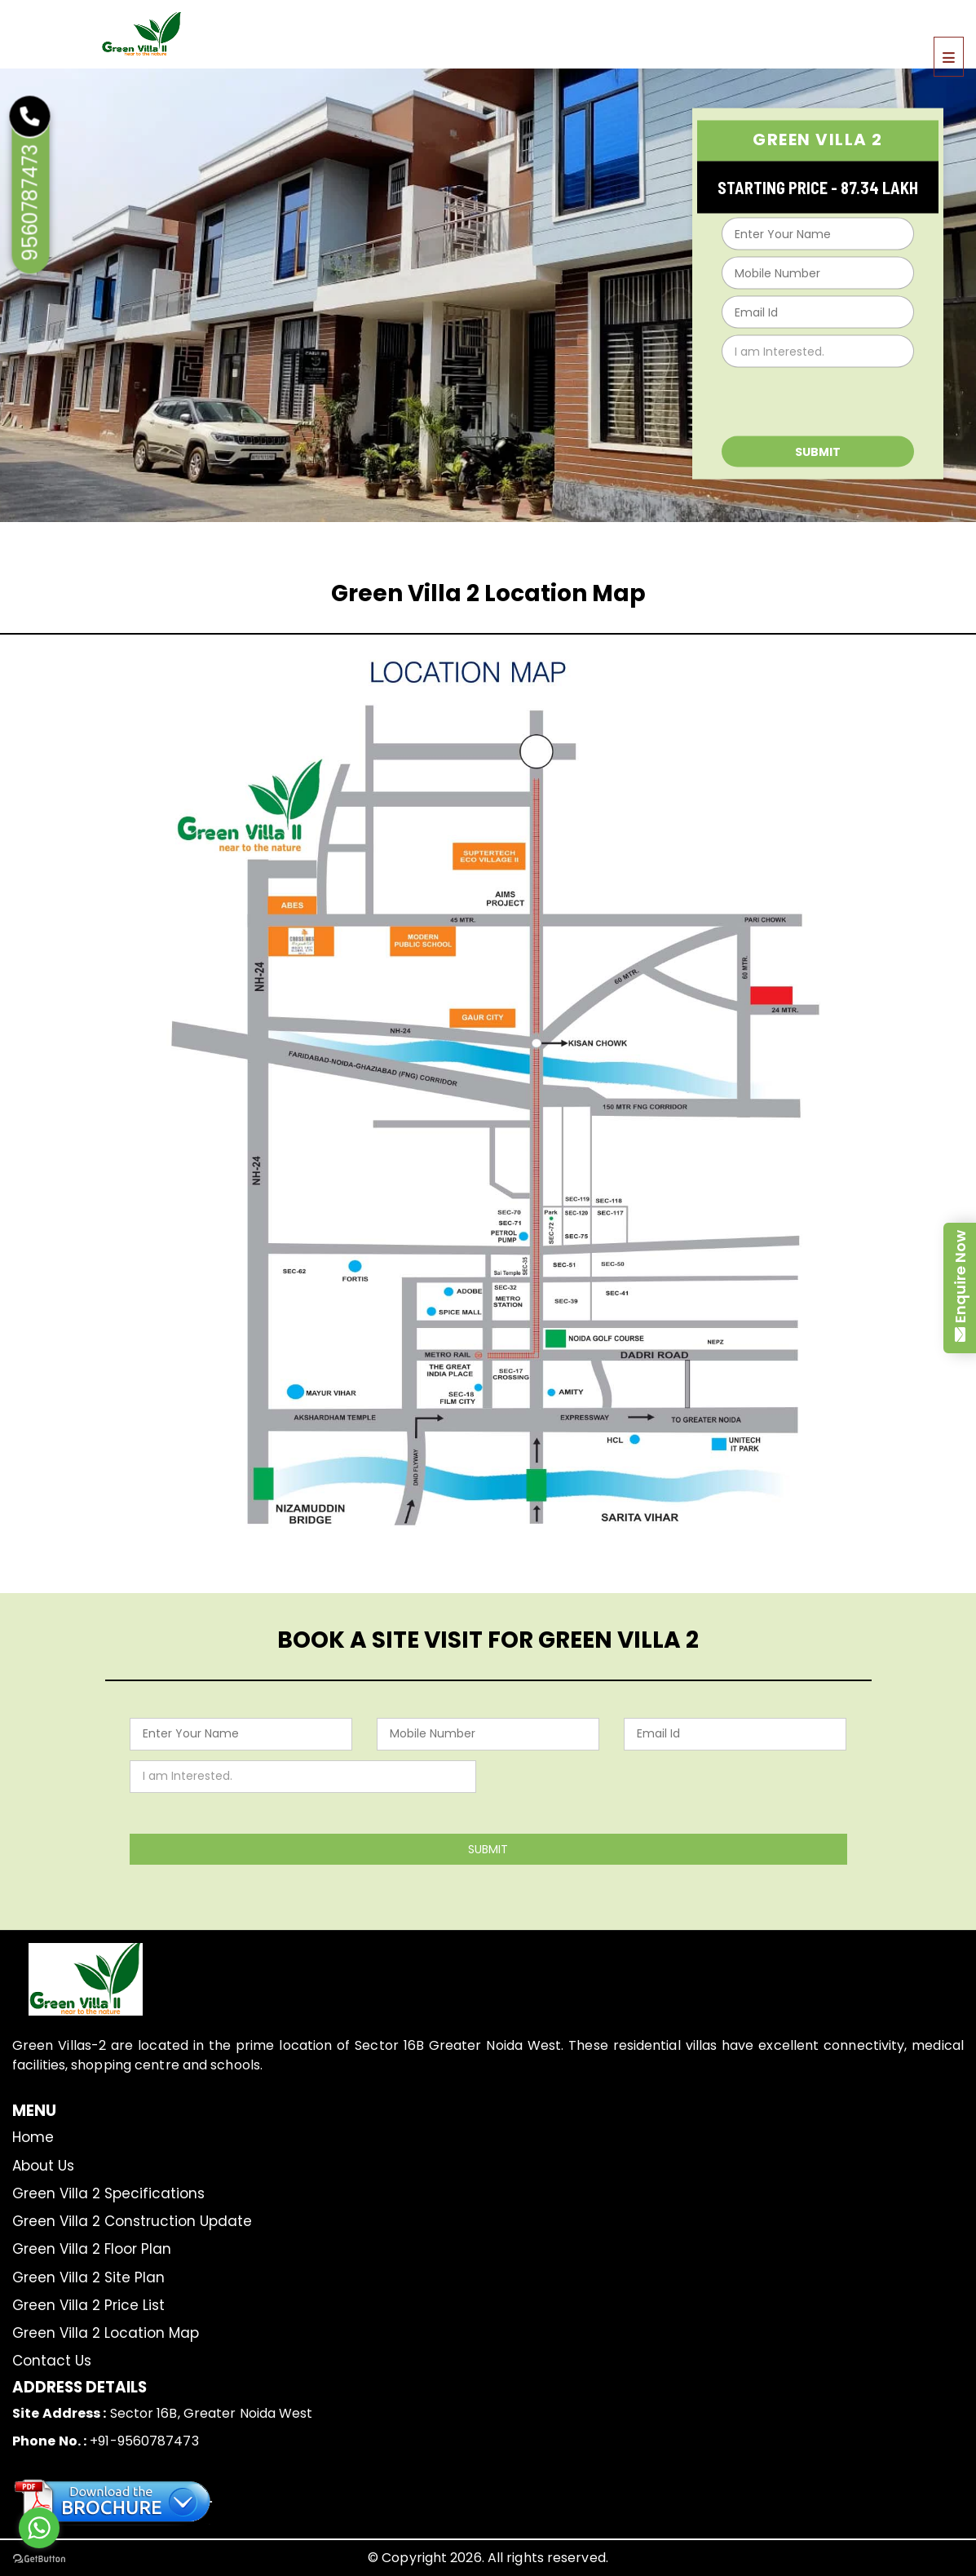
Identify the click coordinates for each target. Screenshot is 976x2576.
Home (33, 2137)
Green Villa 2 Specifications (108, 2193)
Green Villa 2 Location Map (105, 2333)
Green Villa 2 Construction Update (132, 2221)
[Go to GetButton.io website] (39, 2559)
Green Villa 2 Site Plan (88, 2277)
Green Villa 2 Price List (88, 2305)
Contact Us (51, 2360)
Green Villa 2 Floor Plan (91, 2249)
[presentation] (815, 398)
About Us (43, 2165)
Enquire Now (960, 1276)
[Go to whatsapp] (39, 2527)
